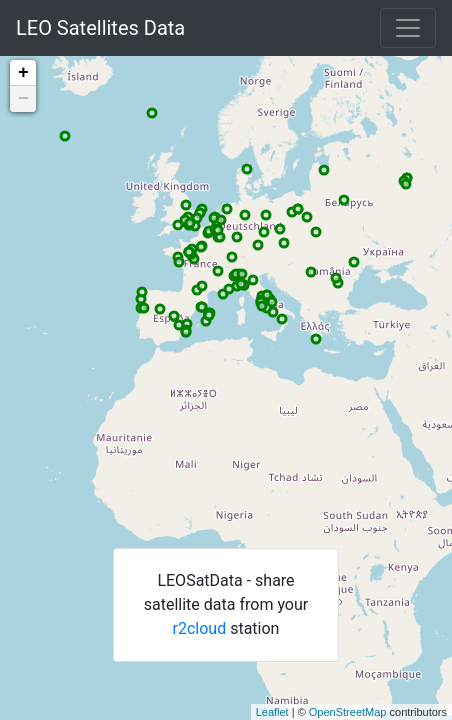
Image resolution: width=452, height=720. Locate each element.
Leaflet (272, 712)
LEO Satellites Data (100, 28)
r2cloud (200, 628)
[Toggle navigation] (408, 28)
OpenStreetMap (348, 712)
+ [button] (23, 73)
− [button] (23, 99)
